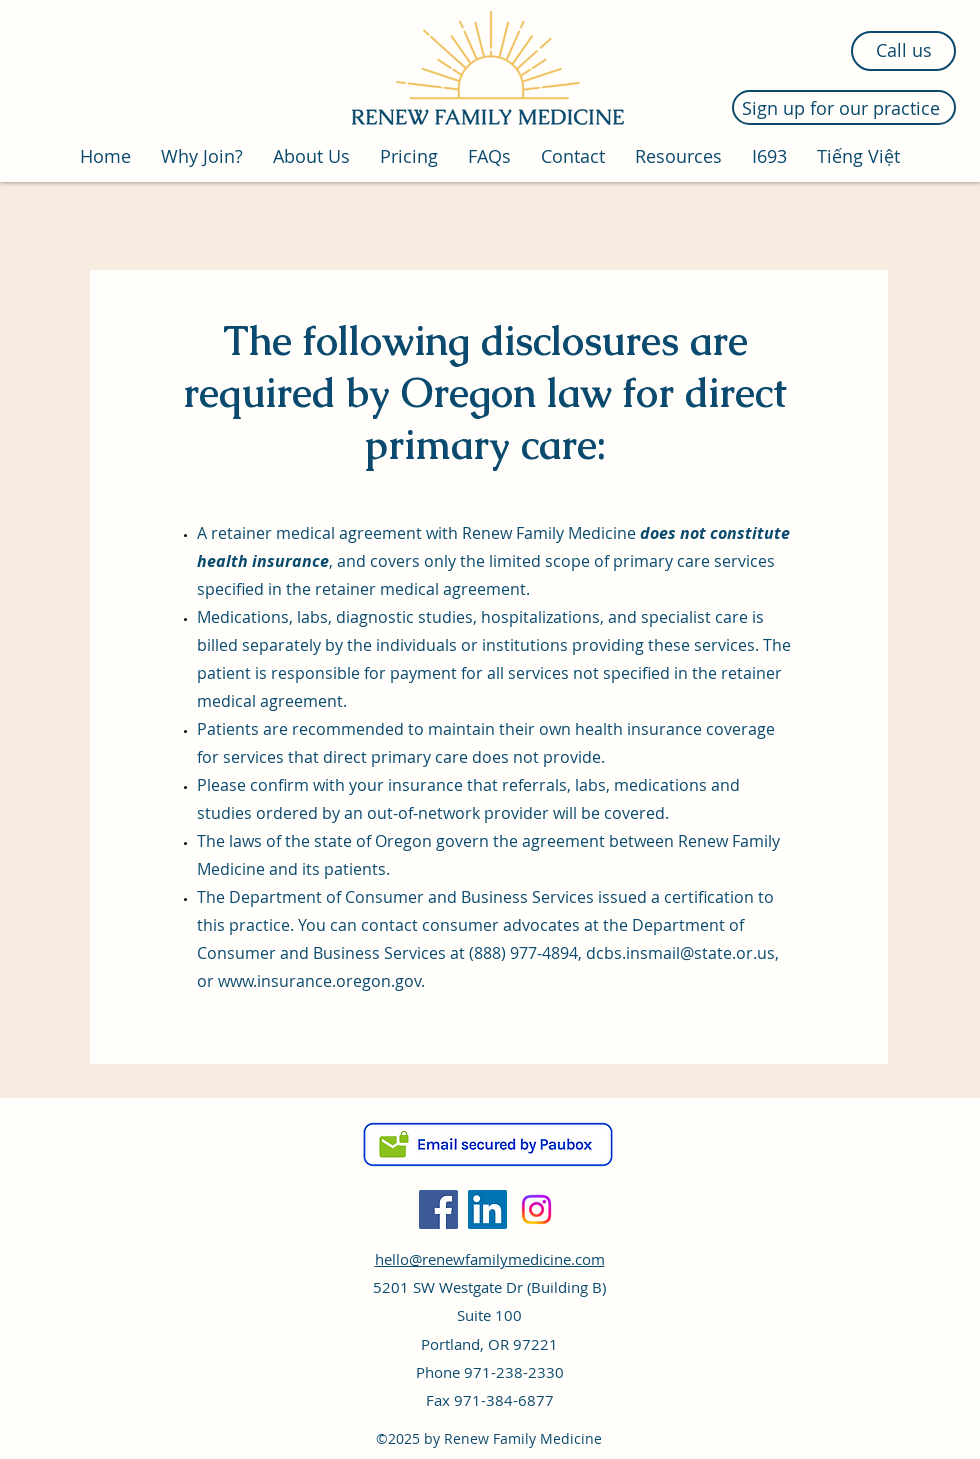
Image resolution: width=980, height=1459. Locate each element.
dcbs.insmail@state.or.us (680, 953)
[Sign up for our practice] (844, 107)
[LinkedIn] (487, 1209)
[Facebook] (438, 1209)
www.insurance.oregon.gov (319, 981)
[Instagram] (536, 1209)
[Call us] (903, 51)
